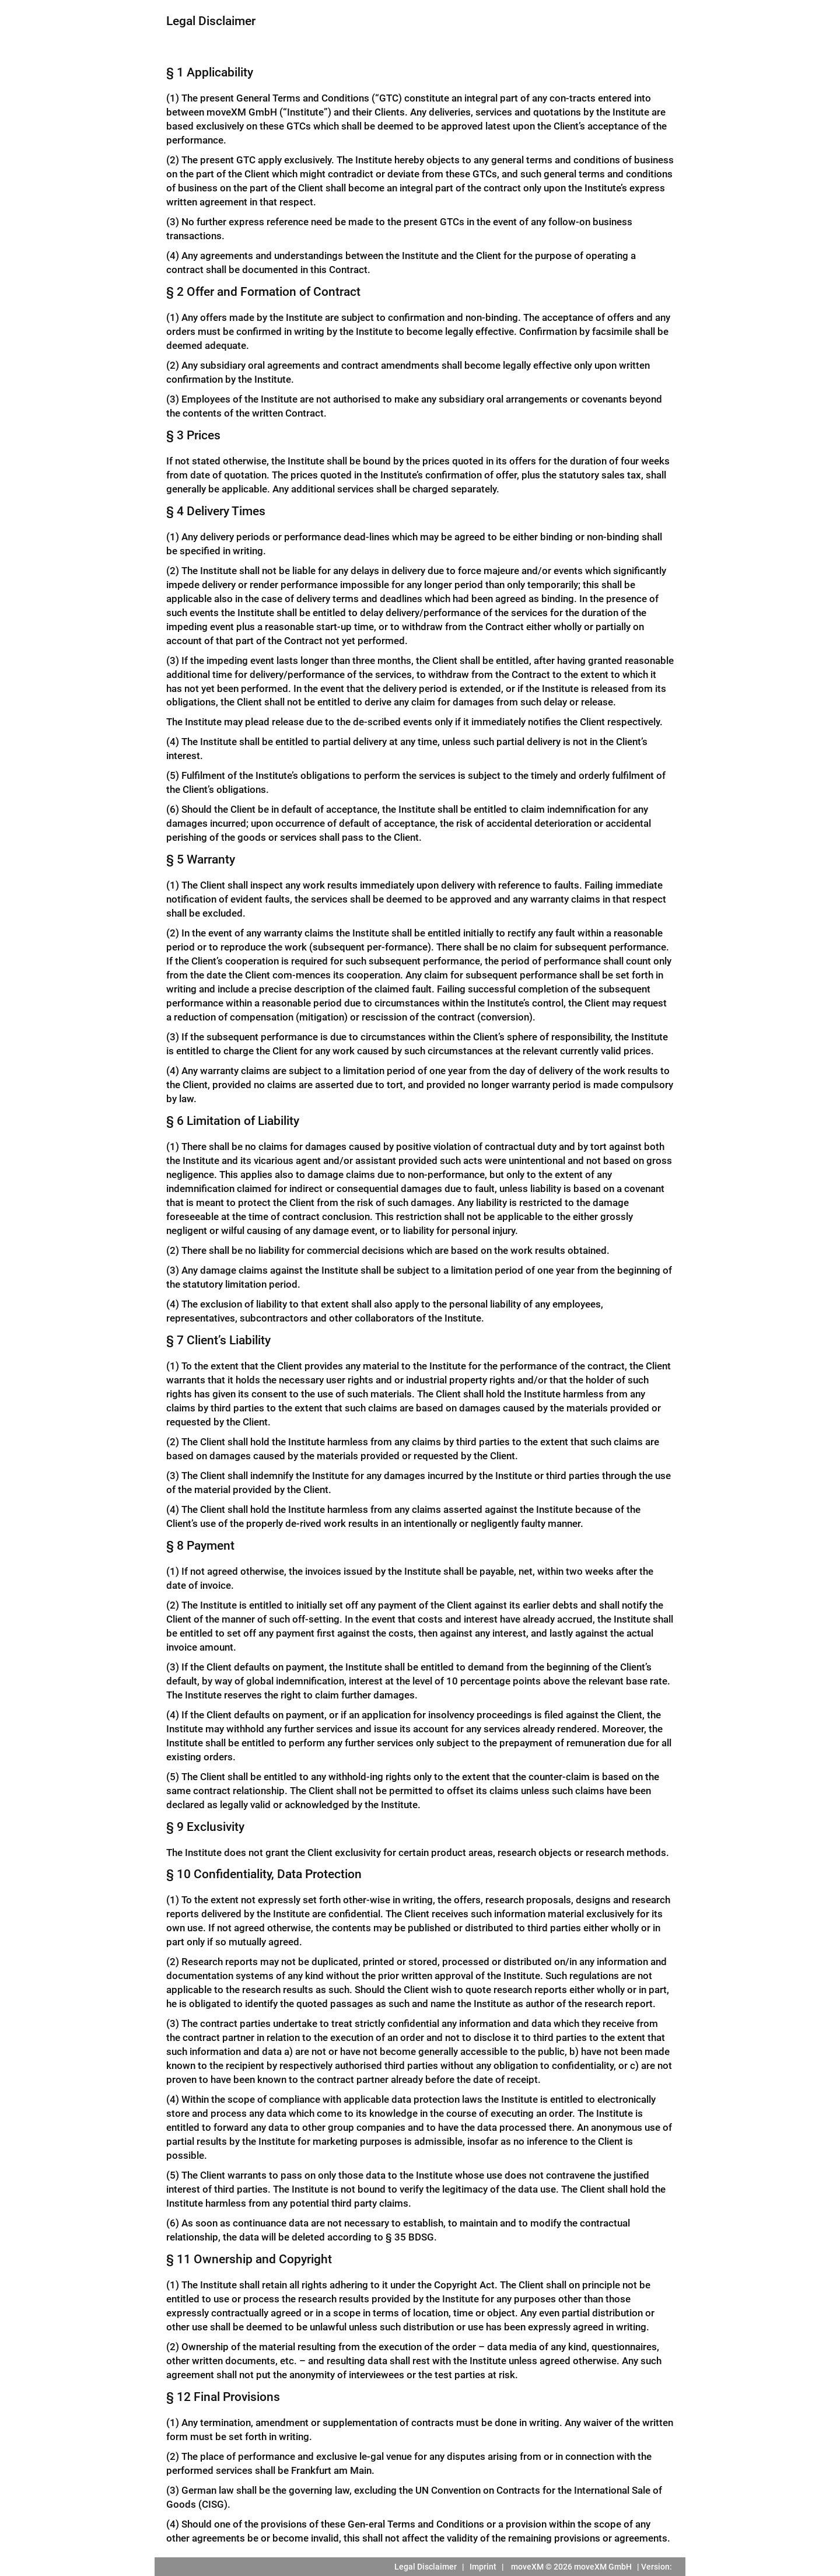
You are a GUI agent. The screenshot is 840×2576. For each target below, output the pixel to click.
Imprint (483, 2566)
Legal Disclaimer (425, 2566)
